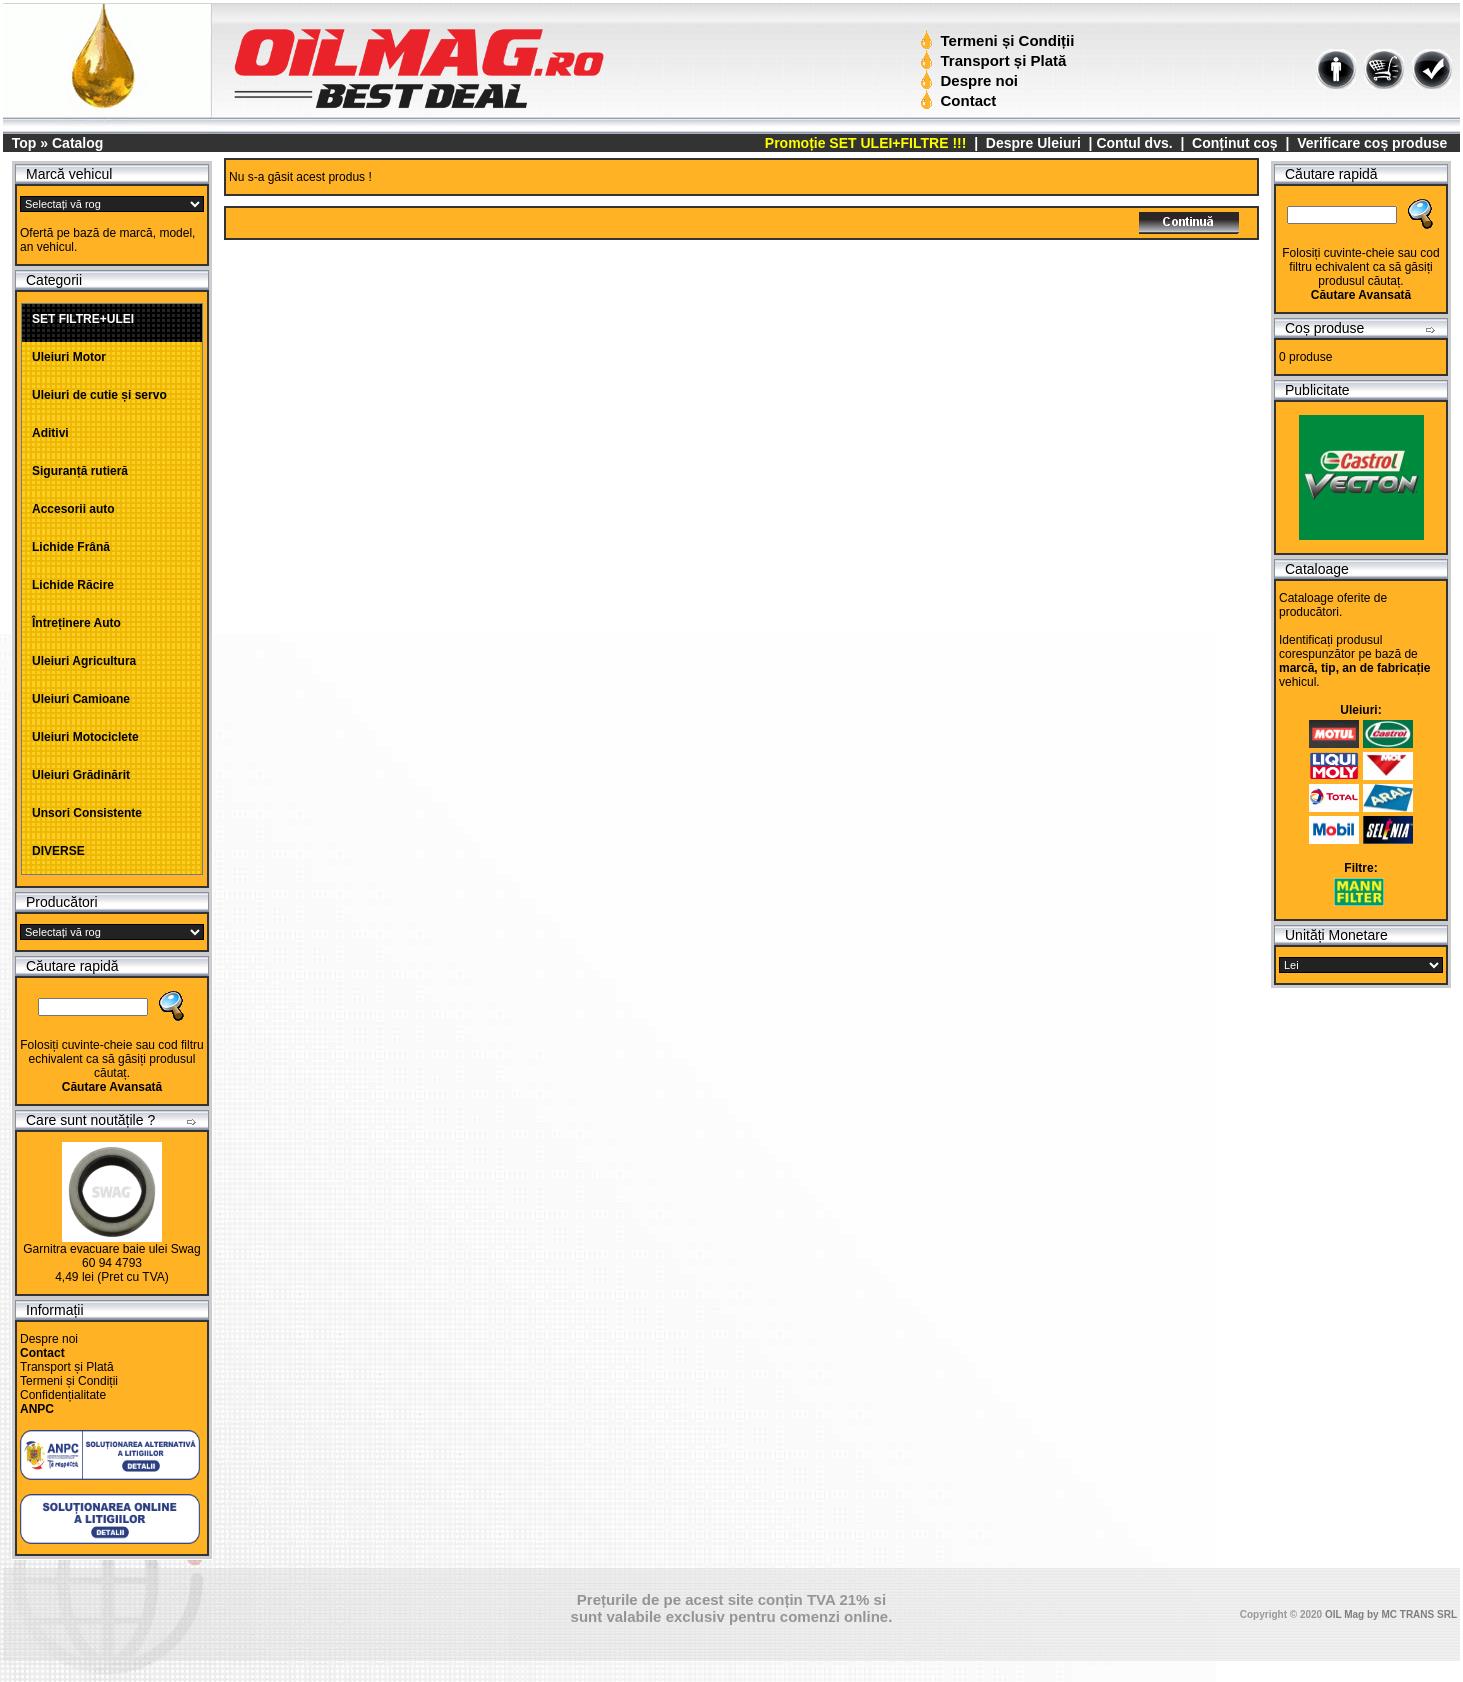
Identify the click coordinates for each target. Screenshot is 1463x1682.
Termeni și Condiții (999, 40)
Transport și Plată (995, 60)
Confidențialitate (63, 1395)
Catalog (77, 143)
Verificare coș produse (1372, 143)
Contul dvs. (1134, 143)
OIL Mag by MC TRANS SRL (1391, 1614)
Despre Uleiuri (1031, 143)
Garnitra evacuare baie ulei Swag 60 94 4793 (111, 1256)
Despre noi (971, 80)
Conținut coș (1235, 143)
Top (24, 143)
